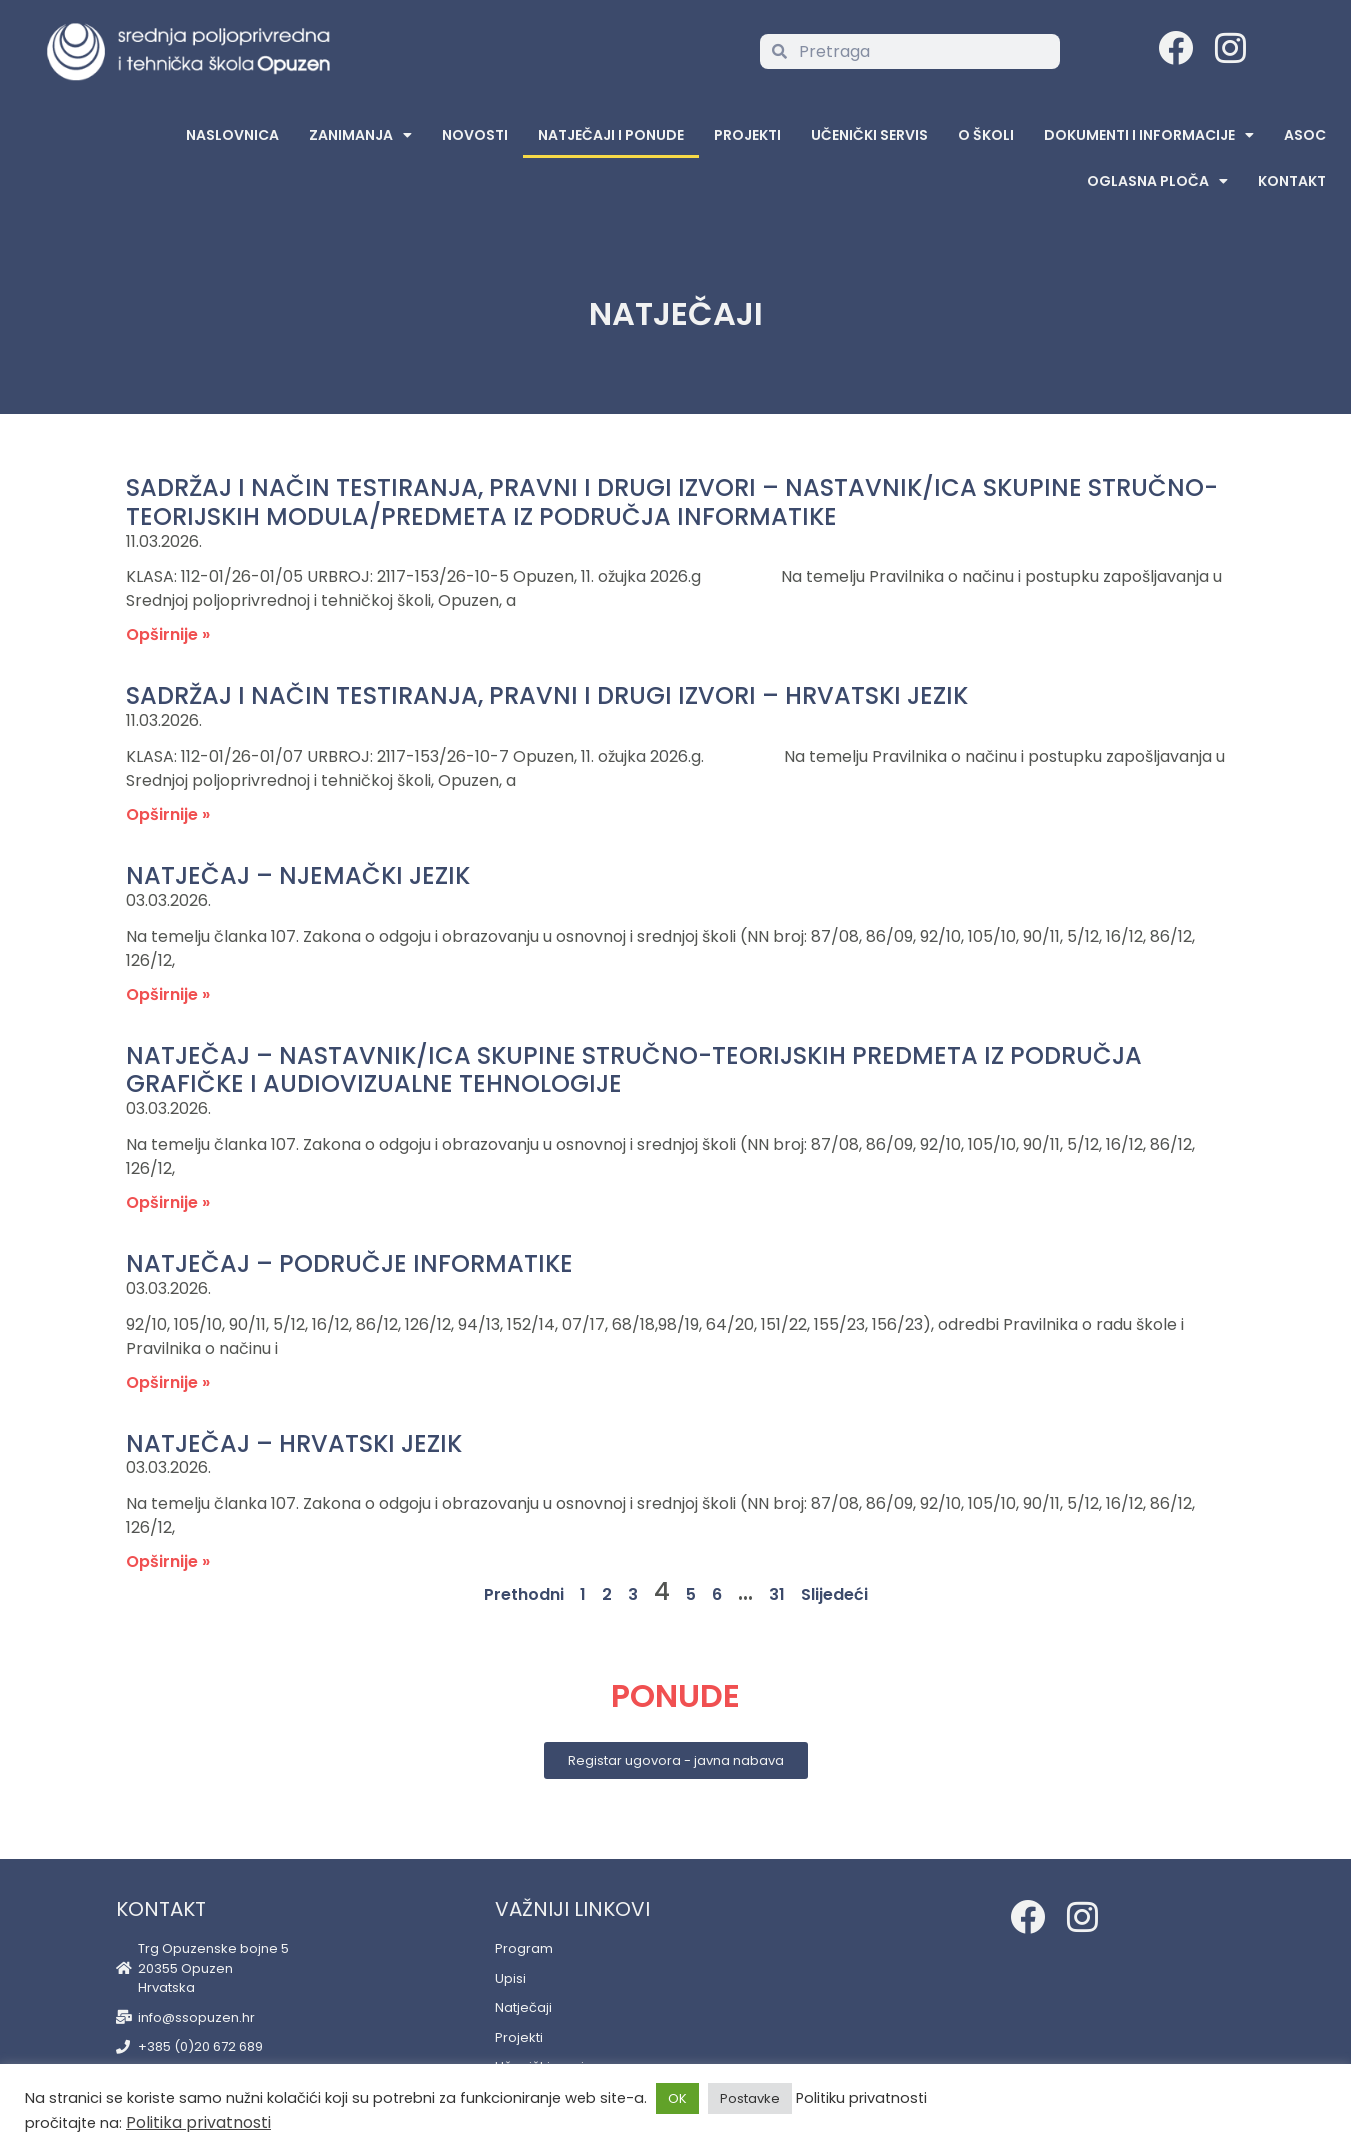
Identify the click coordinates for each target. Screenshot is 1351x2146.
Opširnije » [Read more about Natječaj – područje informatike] (168, 1382)
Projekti (747, 135)
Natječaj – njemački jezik (298, 875)
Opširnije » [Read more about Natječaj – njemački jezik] (168, 994)
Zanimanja (360, 135)
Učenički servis (869, 135)
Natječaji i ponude (611, 135)
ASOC (1305, 135)
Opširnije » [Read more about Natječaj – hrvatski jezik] (168, 1561)
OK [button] (677, 2098)
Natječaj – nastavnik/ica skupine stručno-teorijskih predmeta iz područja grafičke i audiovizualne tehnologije (634, 1070)
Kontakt (1292, 181)
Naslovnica (232, 135)
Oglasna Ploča (1157, 181)
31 (777, 1594)
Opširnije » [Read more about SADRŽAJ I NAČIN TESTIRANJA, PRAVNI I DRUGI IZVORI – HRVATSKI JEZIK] (168, 814)
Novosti (475, 135)
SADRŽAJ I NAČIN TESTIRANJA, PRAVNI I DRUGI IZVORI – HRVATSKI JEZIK (547, 695)
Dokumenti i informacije (1149, 135)
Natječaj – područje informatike (349, 1263)
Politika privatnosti (198, 2122)
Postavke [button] (750, 2098)
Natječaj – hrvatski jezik (294, 1443)
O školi (986, 135)
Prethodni (524, 1594)
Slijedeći (834, 1594)
